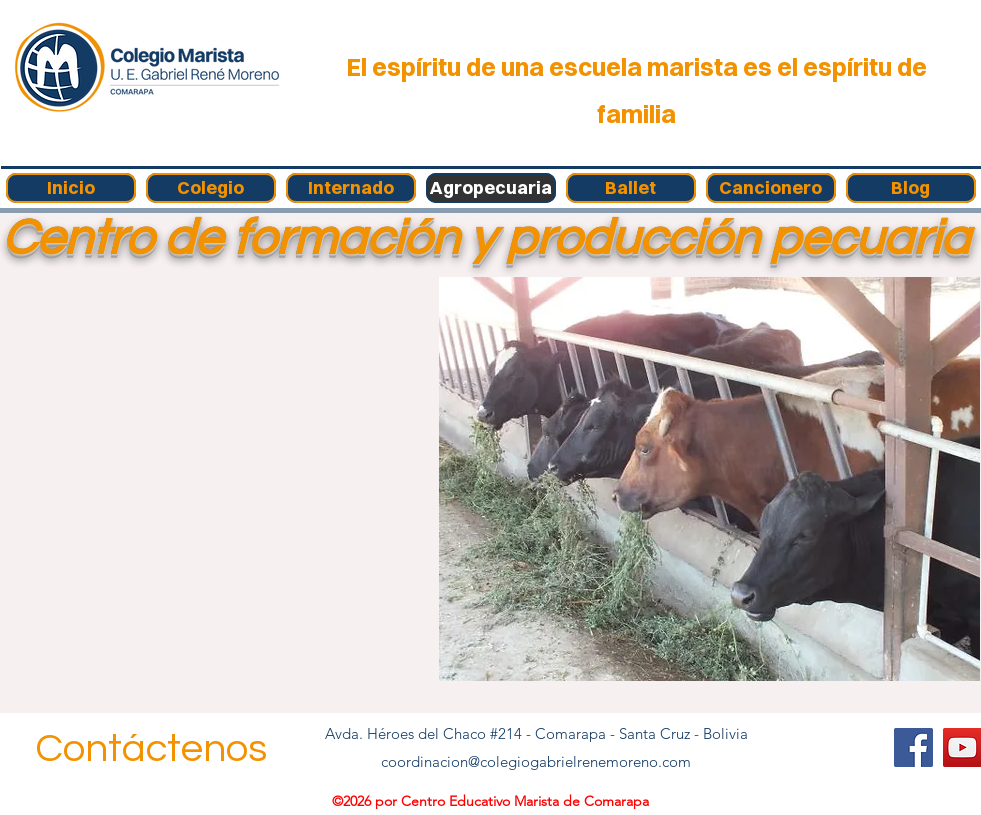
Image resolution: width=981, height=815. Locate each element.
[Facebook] (913, 747)
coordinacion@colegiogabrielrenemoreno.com (536, 761)
